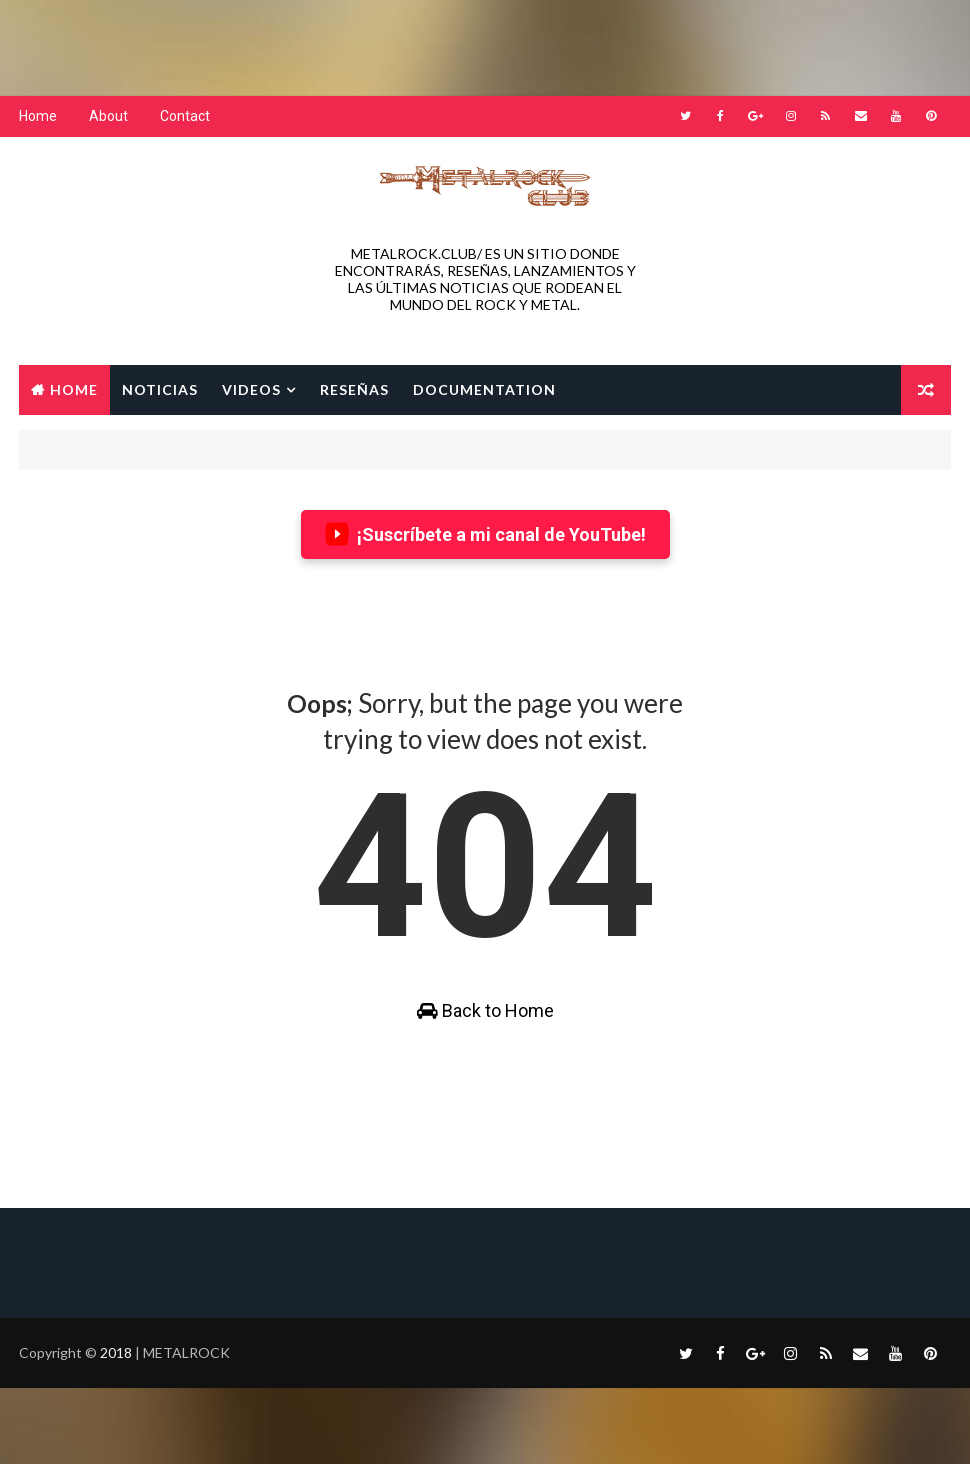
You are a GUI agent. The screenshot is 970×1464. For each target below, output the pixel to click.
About (108, 116)
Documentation (484, 389)
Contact (185, 116)
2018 (117, 1352)
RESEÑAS (354, 389)
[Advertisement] (485, 45)
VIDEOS (251, 389)
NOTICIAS (160, 389)
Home (38, 116)
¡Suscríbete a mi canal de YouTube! (485, 534)
